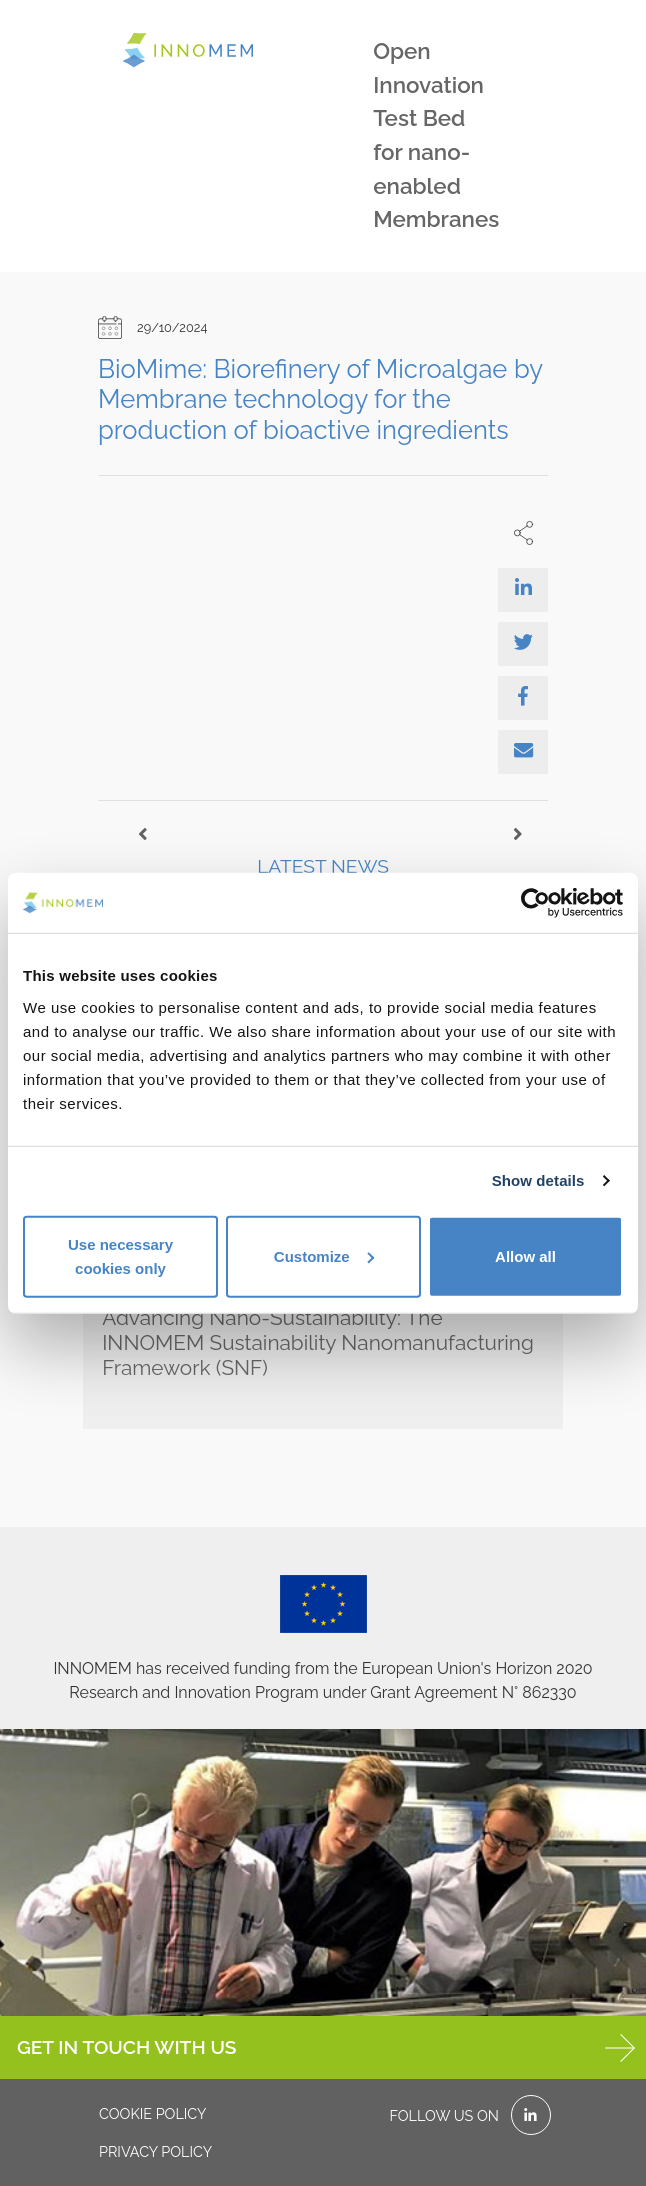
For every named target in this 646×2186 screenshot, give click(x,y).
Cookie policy (152, 2113)
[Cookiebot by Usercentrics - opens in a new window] (535, 903)
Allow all (525, 1255)
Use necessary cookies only (120, 1255)
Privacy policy (155, 2151)
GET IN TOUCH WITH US (326, 2048)
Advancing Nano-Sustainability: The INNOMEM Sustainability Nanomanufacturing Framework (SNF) (318, 1342)
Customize (324, 1255)
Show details (538, 1180)
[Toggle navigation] (95, 34)
